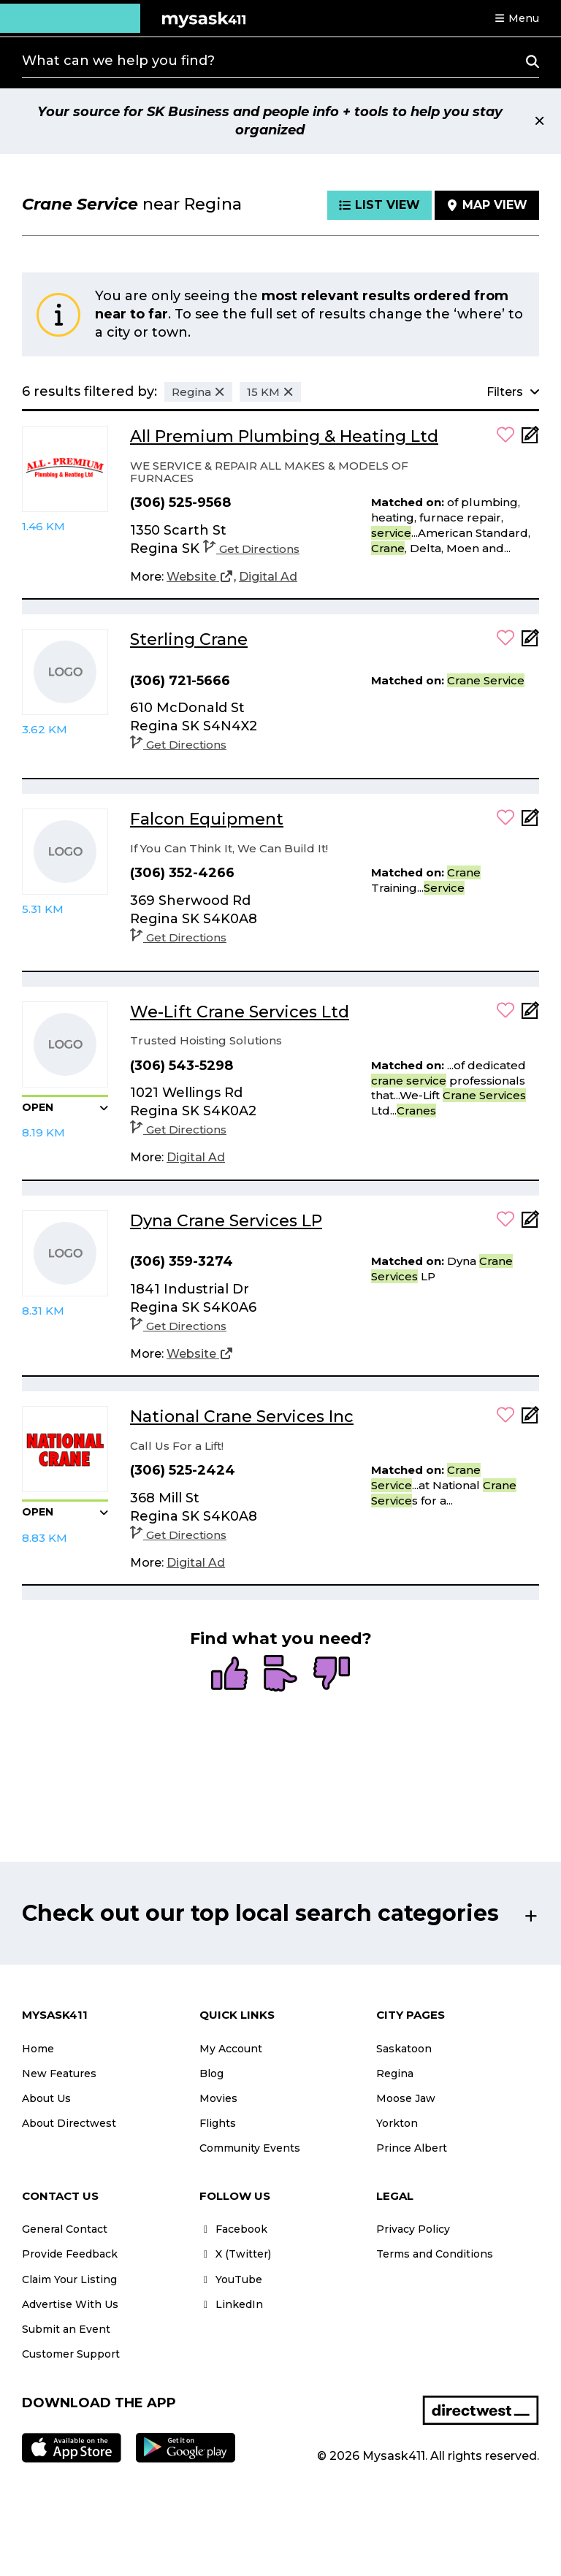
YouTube (230, 2279)
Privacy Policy (413, 2229)
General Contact (64, 2229)
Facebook (233, 2229)
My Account (230, 2048)
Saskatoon (404, 2048)
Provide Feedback (70, 2253)
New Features (59, 2073)
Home (38, 2048)
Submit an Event (66, 2329)
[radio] (229, 1675)
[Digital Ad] (268, 577)
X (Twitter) (235, 2253)
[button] (516, 18)
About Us (46, 2098)
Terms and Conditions (434, 2253)
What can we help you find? (118, 61)
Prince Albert (411, 2148)
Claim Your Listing (69, 2279)
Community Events (249, 2148)
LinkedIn (231, 2304)
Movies (218, 2098)
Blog (211, 2073)
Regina (394, 2073)
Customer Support (71, 2354)
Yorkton (397, 2123)
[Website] (200, 577)
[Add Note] (530, 439)
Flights (217, 2123)
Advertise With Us (70, 2304)
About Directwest (69, 2123)
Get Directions (251, 549)
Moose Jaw (405, 2098)
